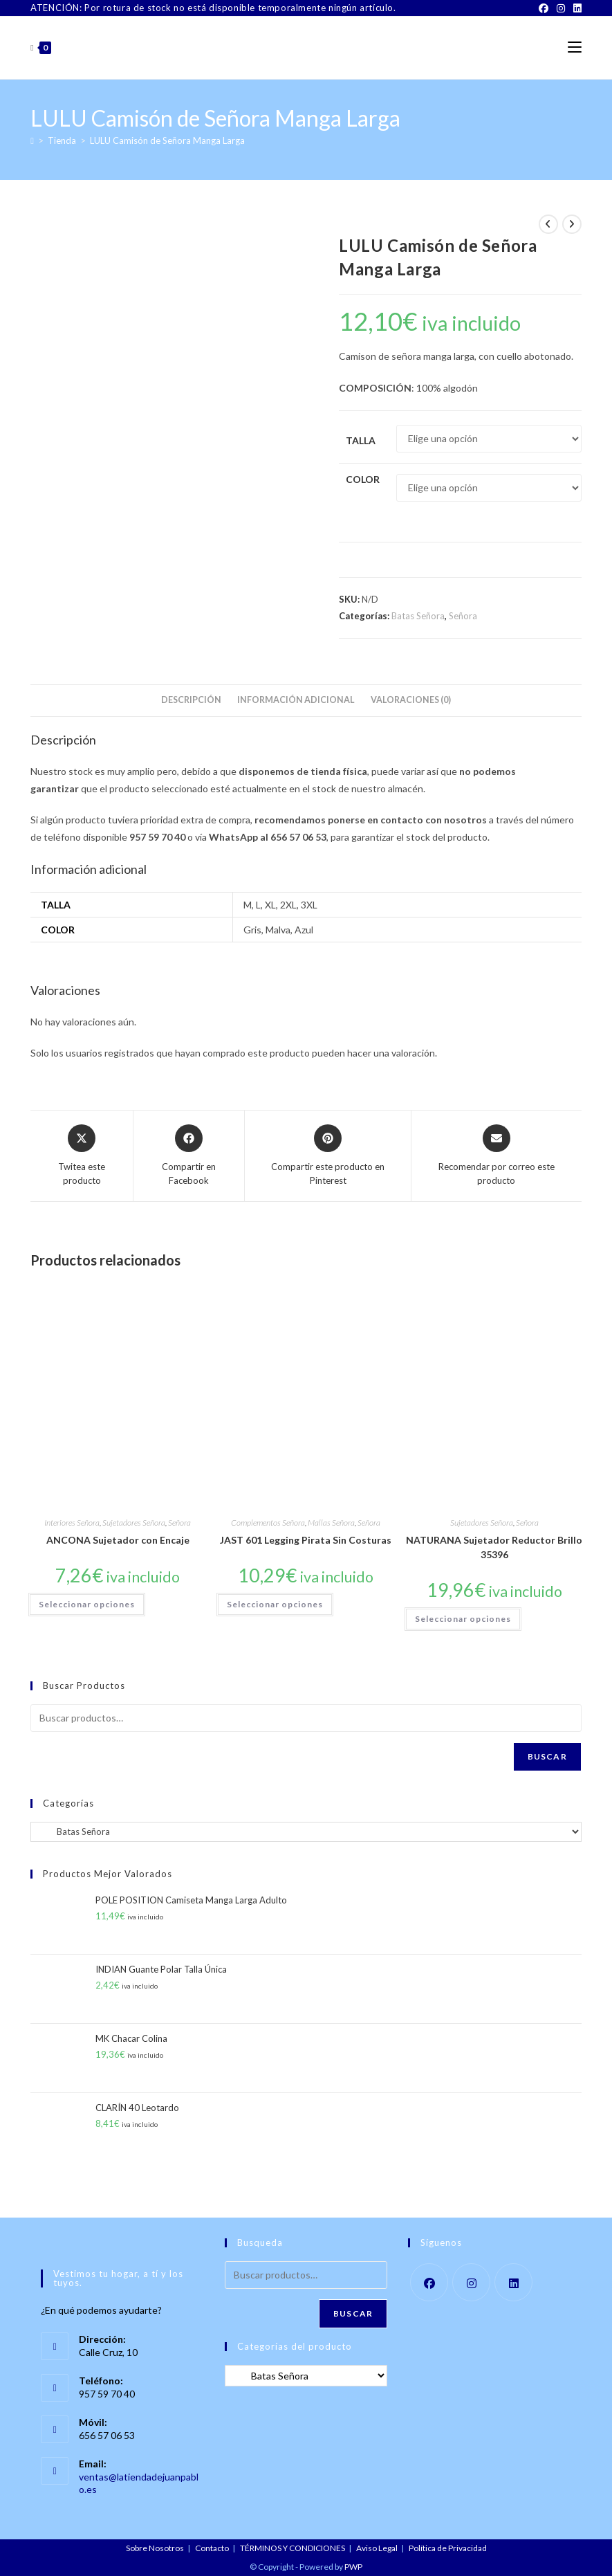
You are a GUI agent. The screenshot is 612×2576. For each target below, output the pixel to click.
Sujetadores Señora (133, 1522)
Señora (463, 615)
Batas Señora (418, 615)
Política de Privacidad (448, 2548)
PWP (353, 2566)
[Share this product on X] (81, 1155)
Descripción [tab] (191, 700)
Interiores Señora (72, 1522)
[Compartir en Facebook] (189, 1155)
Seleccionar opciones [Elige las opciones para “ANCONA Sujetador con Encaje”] (87, 1604)
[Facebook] (544, 8)
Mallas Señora (331, 1522)
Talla (360, 440)
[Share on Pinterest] (327, 1155)
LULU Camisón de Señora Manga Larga (167, 140)
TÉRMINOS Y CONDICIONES (292, 2548)
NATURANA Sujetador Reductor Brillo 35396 (494, 1547)
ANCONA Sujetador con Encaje (117, 1540)
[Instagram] (561, 8)
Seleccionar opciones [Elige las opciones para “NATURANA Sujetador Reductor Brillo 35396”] (463, 1619)
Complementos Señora (268, 1522)
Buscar (547, 1756)
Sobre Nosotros (155, 2548)
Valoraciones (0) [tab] (411, 700)
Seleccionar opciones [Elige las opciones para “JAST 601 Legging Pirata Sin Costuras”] (275, 1604)
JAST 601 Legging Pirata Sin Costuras (305, 1540)
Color (363, 479)
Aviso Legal (377, 2548)
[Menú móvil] (575, 47)
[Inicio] (32, 140)
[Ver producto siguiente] (572, 224)
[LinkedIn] (575, 8)
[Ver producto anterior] (548, 224)
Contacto (212, 2548)
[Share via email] (496, 1155)
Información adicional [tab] (296, 700)
